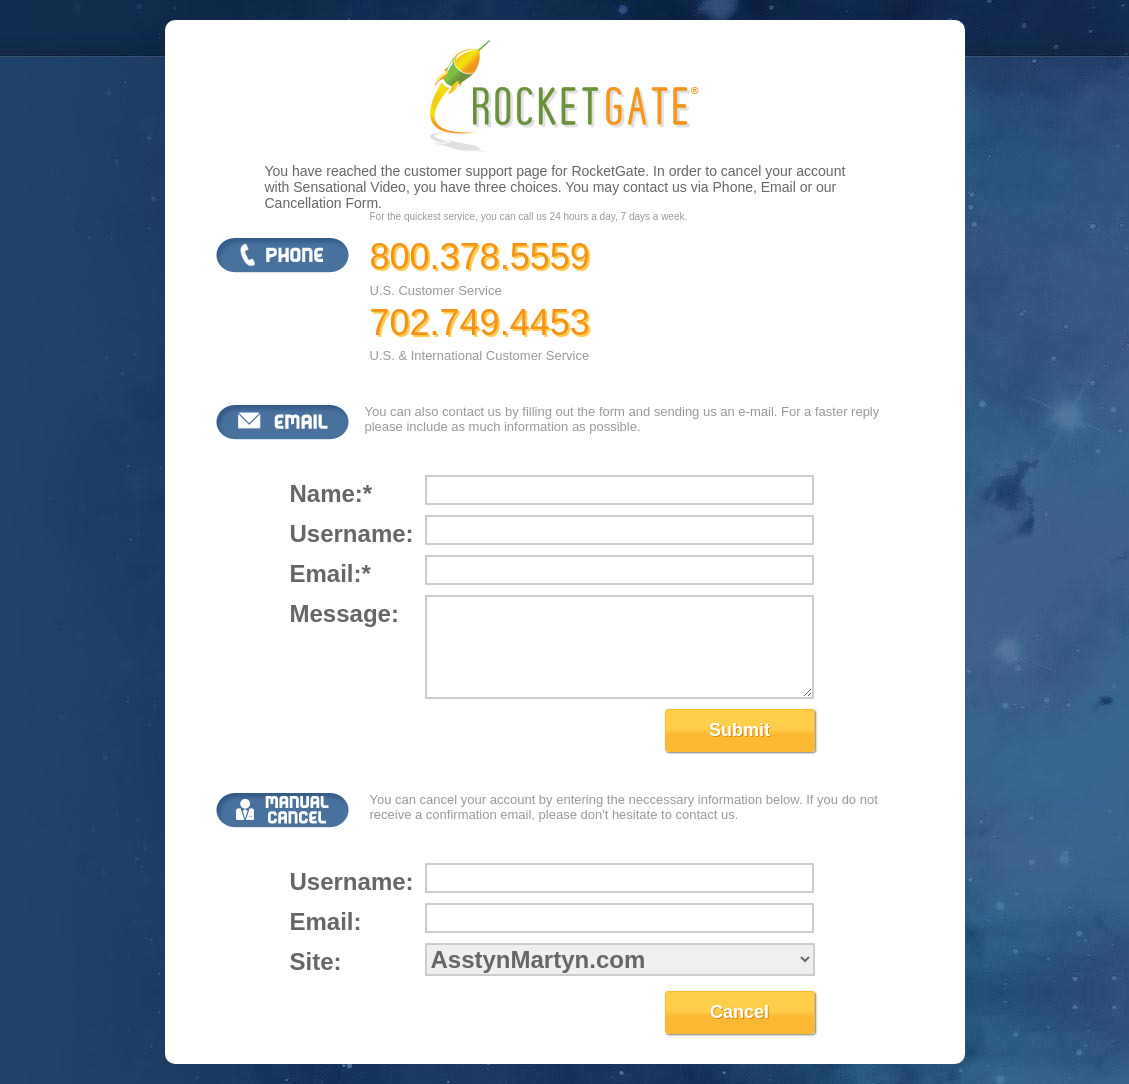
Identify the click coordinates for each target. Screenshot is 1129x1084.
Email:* (330, 573)
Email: (326, 921)
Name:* (331, 493)
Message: (344, 613)
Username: (350, 533)
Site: (316, 961)
